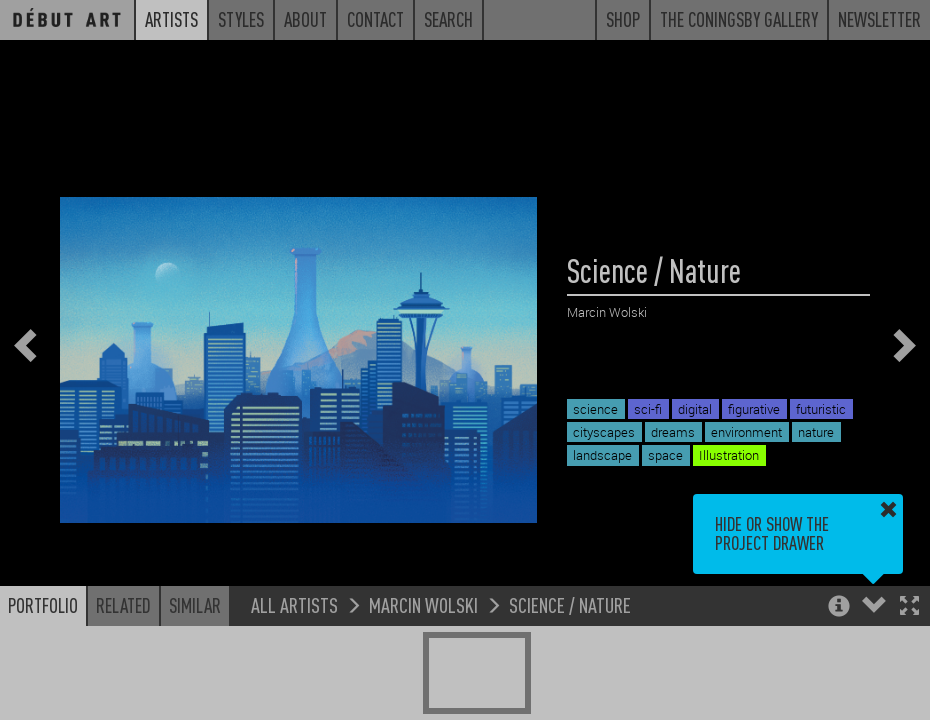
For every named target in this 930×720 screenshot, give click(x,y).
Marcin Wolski (423, 604)
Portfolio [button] (43, 605)
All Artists (294, 604)
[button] (909, 607)
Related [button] (123, 605)
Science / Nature (570, 604)
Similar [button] (195, 605)
